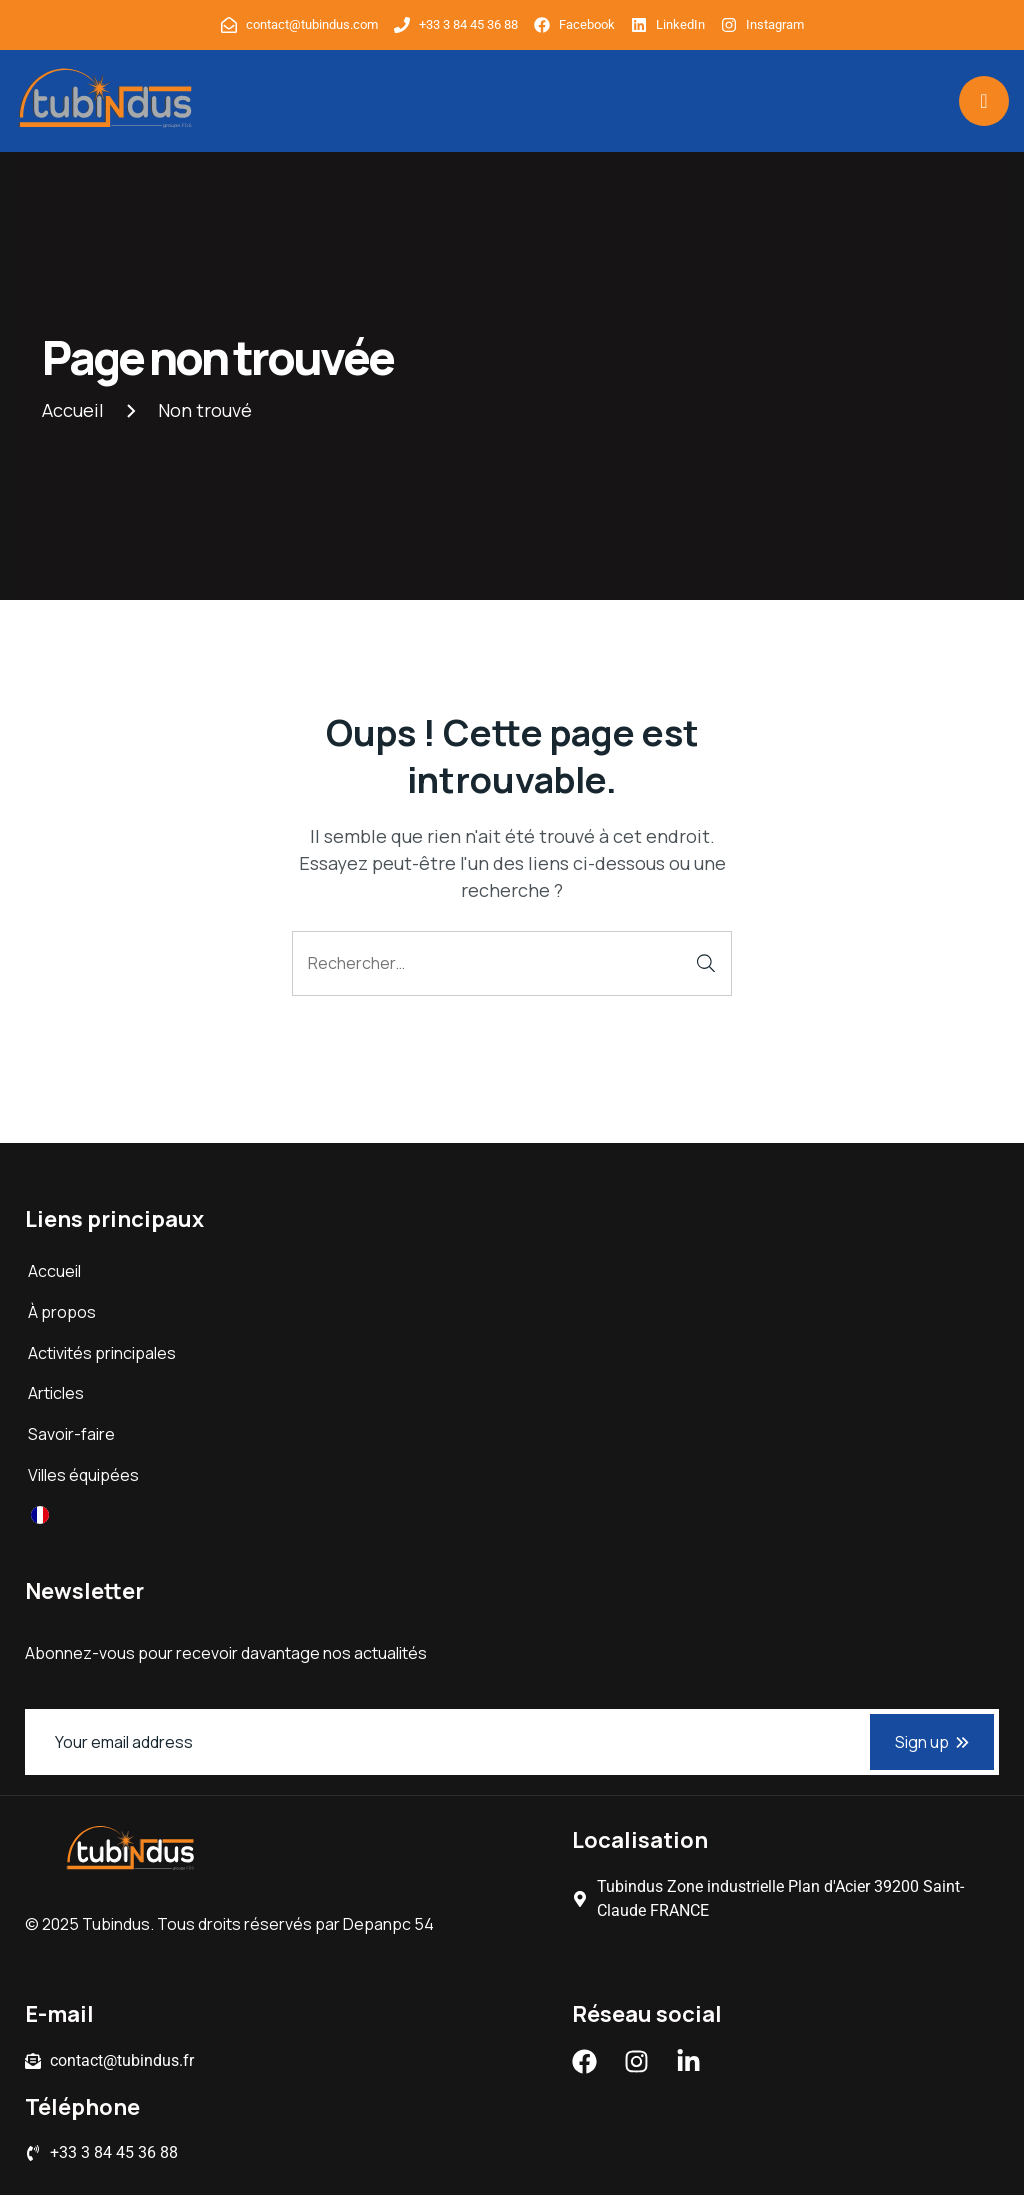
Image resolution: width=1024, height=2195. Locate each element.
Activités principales (102, 1353)
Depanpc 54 (388, 1924)
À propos (62, 1312)
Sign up (932, 1742)
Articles (56, 1393)
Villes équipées (83, 1475)
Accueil (54, 1271)
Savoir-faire (71, 1434)
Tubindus (116, 1924)
